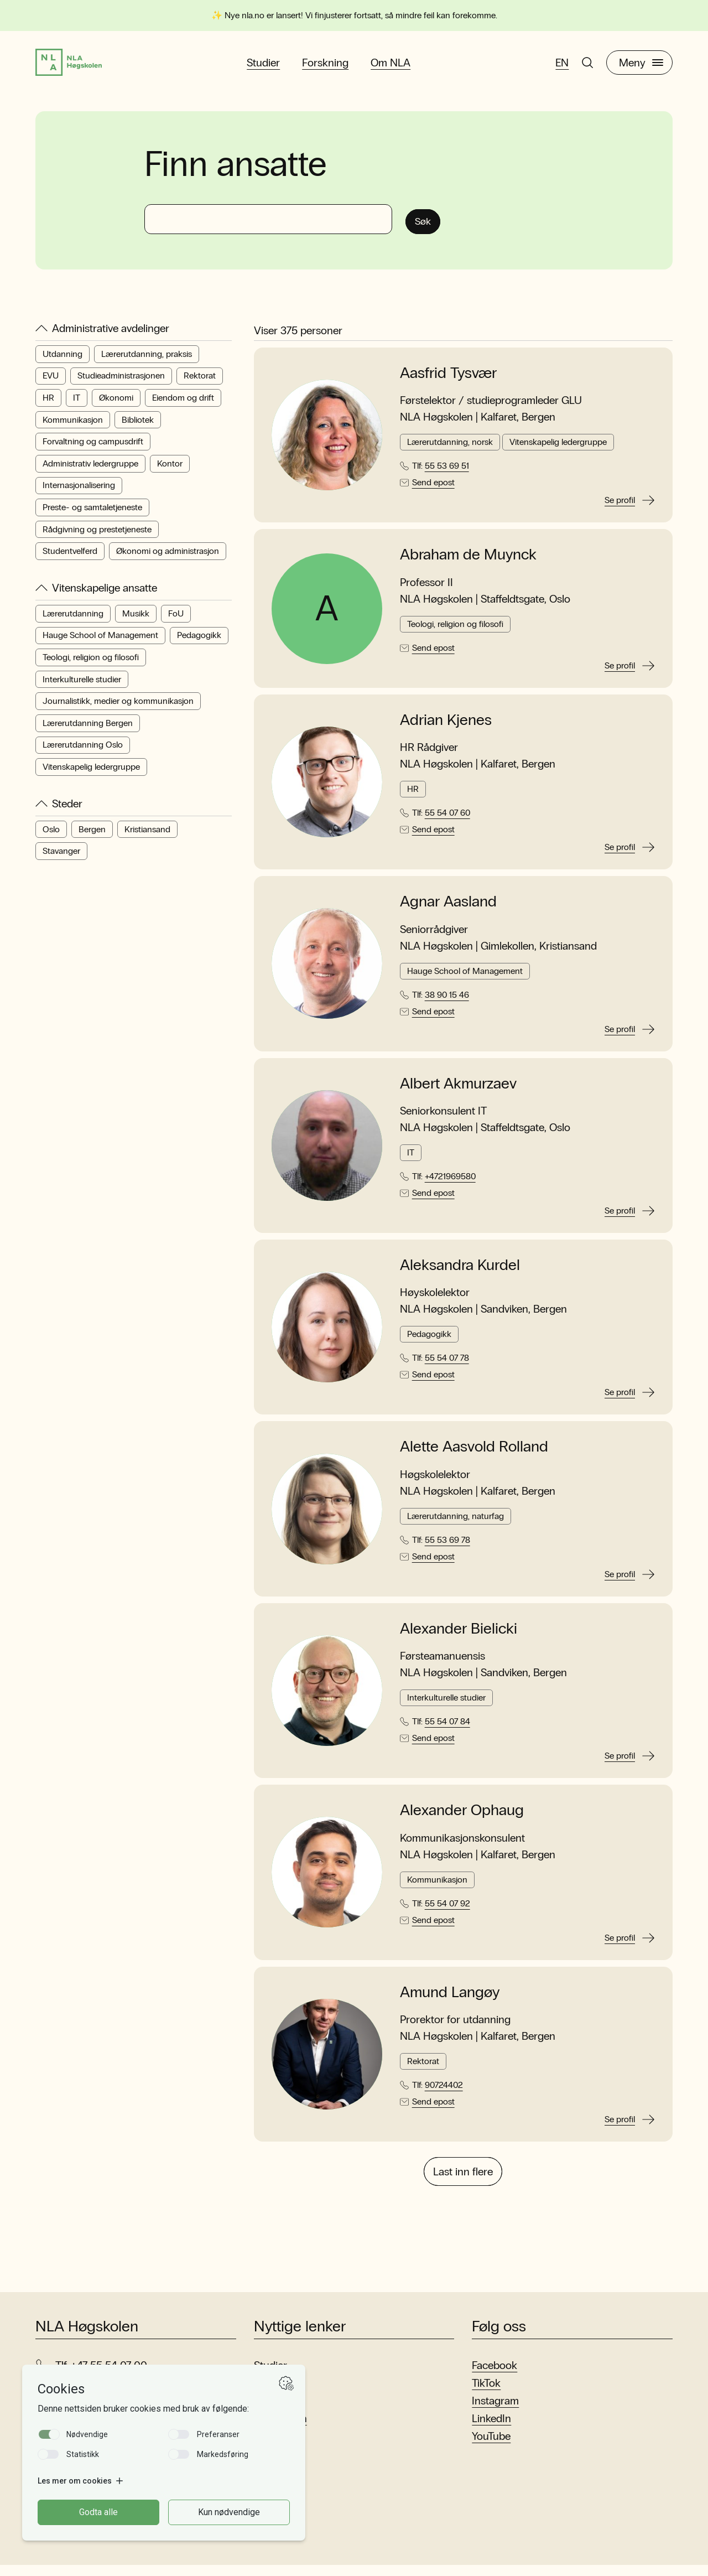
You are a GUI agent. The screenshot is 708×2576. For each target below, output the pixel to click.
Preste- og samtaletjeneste (92, 516)
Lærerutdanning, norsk (450, 451)
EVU (51, 385)
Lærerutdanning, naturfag (455, 1525)
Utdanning (62, 362)
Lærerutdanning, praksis (146, 362)
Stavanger (61, 859)
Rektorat (200, 385)
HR (48, 406)
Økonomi (116, 406)
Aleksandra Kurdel (460, 1273)
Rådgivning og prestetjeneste (97, 538)
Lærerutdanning (73, 622)
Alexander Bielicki (458, 1637)
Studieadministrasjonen (121, 385)
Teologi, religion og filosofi (91, 666)
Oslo (51, 838)
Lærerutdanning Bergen (88, 732)
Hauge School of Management (100, 644)
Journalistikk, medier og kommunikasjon (118, 710)
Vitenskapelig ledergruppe (91, 775)
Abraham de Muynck (468, 563)
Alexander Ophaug (462, 1819)
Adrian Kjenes (446, 728)
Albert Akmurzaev (458, 1092)
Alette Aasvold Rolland (474, 1456)
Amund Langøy (449, 2001)
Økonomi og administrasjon (167, 560)
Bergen (92, 838)
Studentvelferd (70, 560)
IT (76, 406)
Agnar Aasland (448, 910)
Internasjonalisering (79, 494)
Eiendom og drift (183, 406)
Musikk (135, 622)
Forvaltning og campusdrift (93, 450)
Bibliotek (138, 428)
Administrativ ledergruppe (90, 472)
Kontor (170, 472)
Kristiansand (147, 838)
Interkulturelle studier (82, 688)
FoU (176, 622)
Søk (428, 227)
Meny (641, 67)
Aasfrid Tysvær (448, 381)
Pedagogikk (199, 644)
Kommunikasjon (73, 428)
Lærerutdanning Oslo (83, 754)
